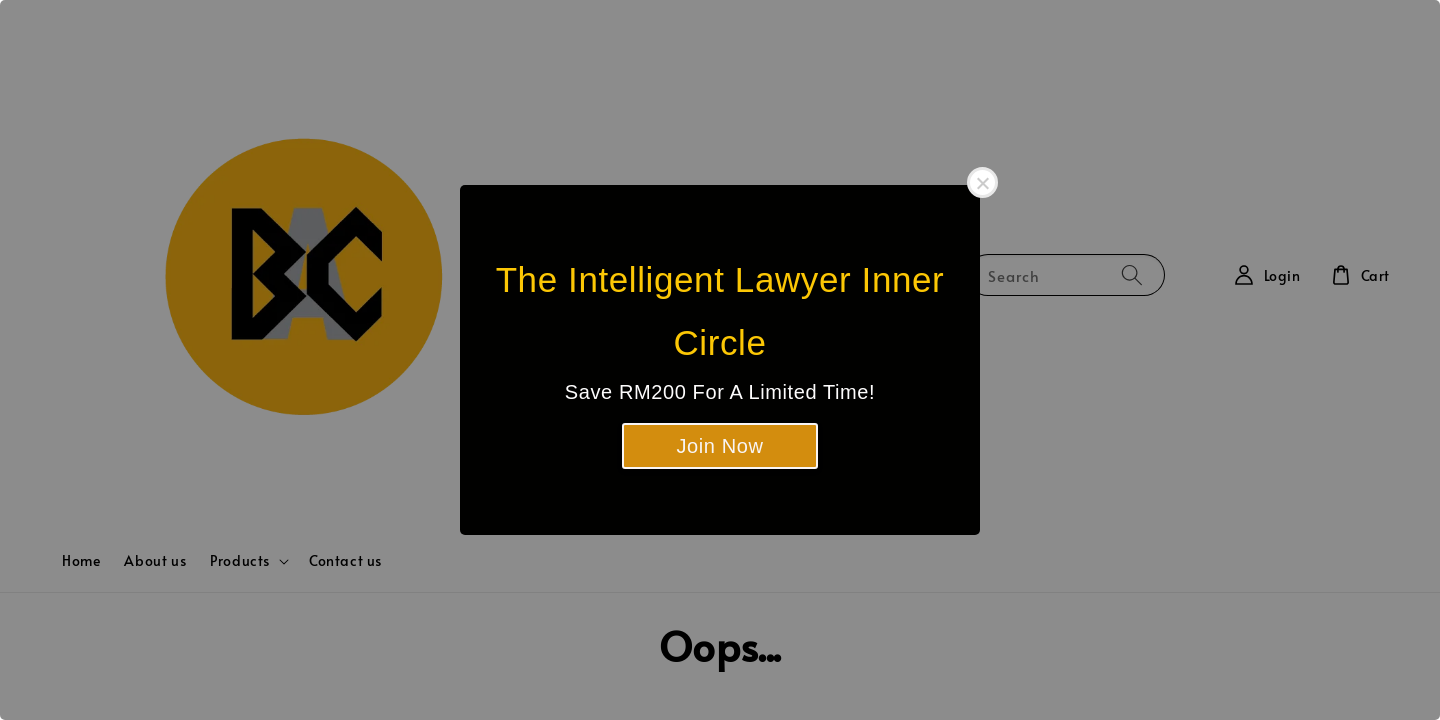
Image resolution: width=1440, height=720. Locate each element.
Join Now (719, 446)
